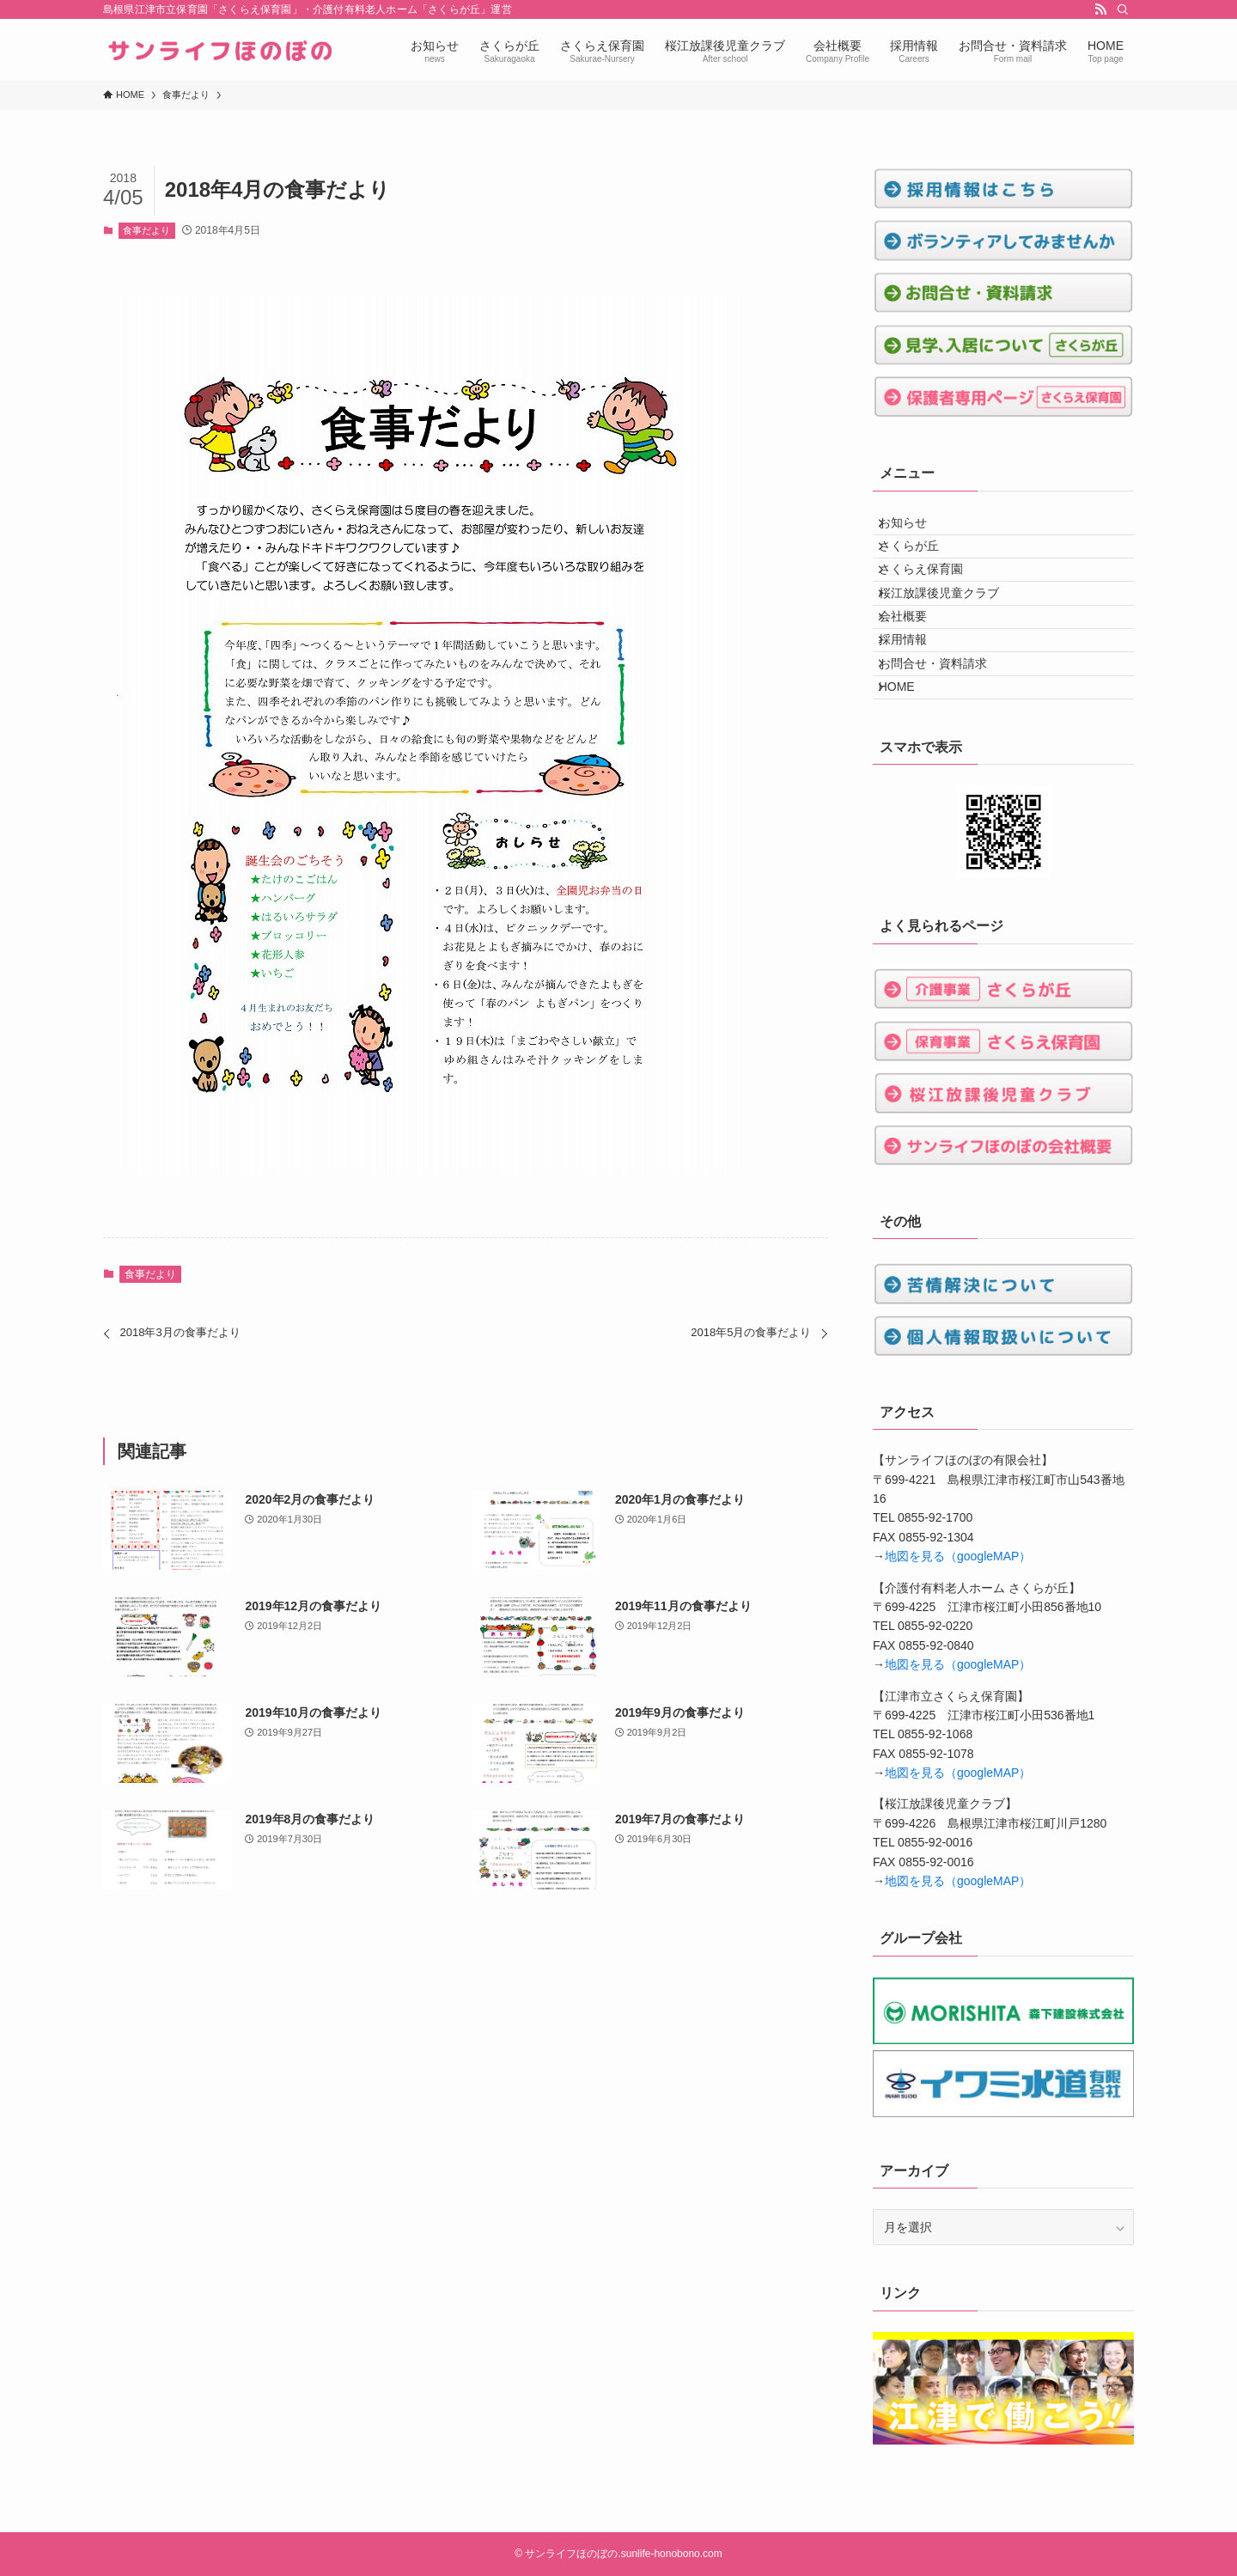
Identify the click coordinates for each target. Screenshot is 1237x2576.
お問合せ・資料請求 (945, 743)
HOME (909, 778)
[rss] (1100, 9)
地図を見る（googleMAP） (958, 1655)
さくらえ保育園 (933, 600)
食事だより (146, 230)
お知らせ (915, 528)
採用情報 (915, 707)
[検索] (1123, 9)
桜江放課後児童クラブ (951, 636)
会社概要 (915, 671)
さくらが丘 (921, 564)
